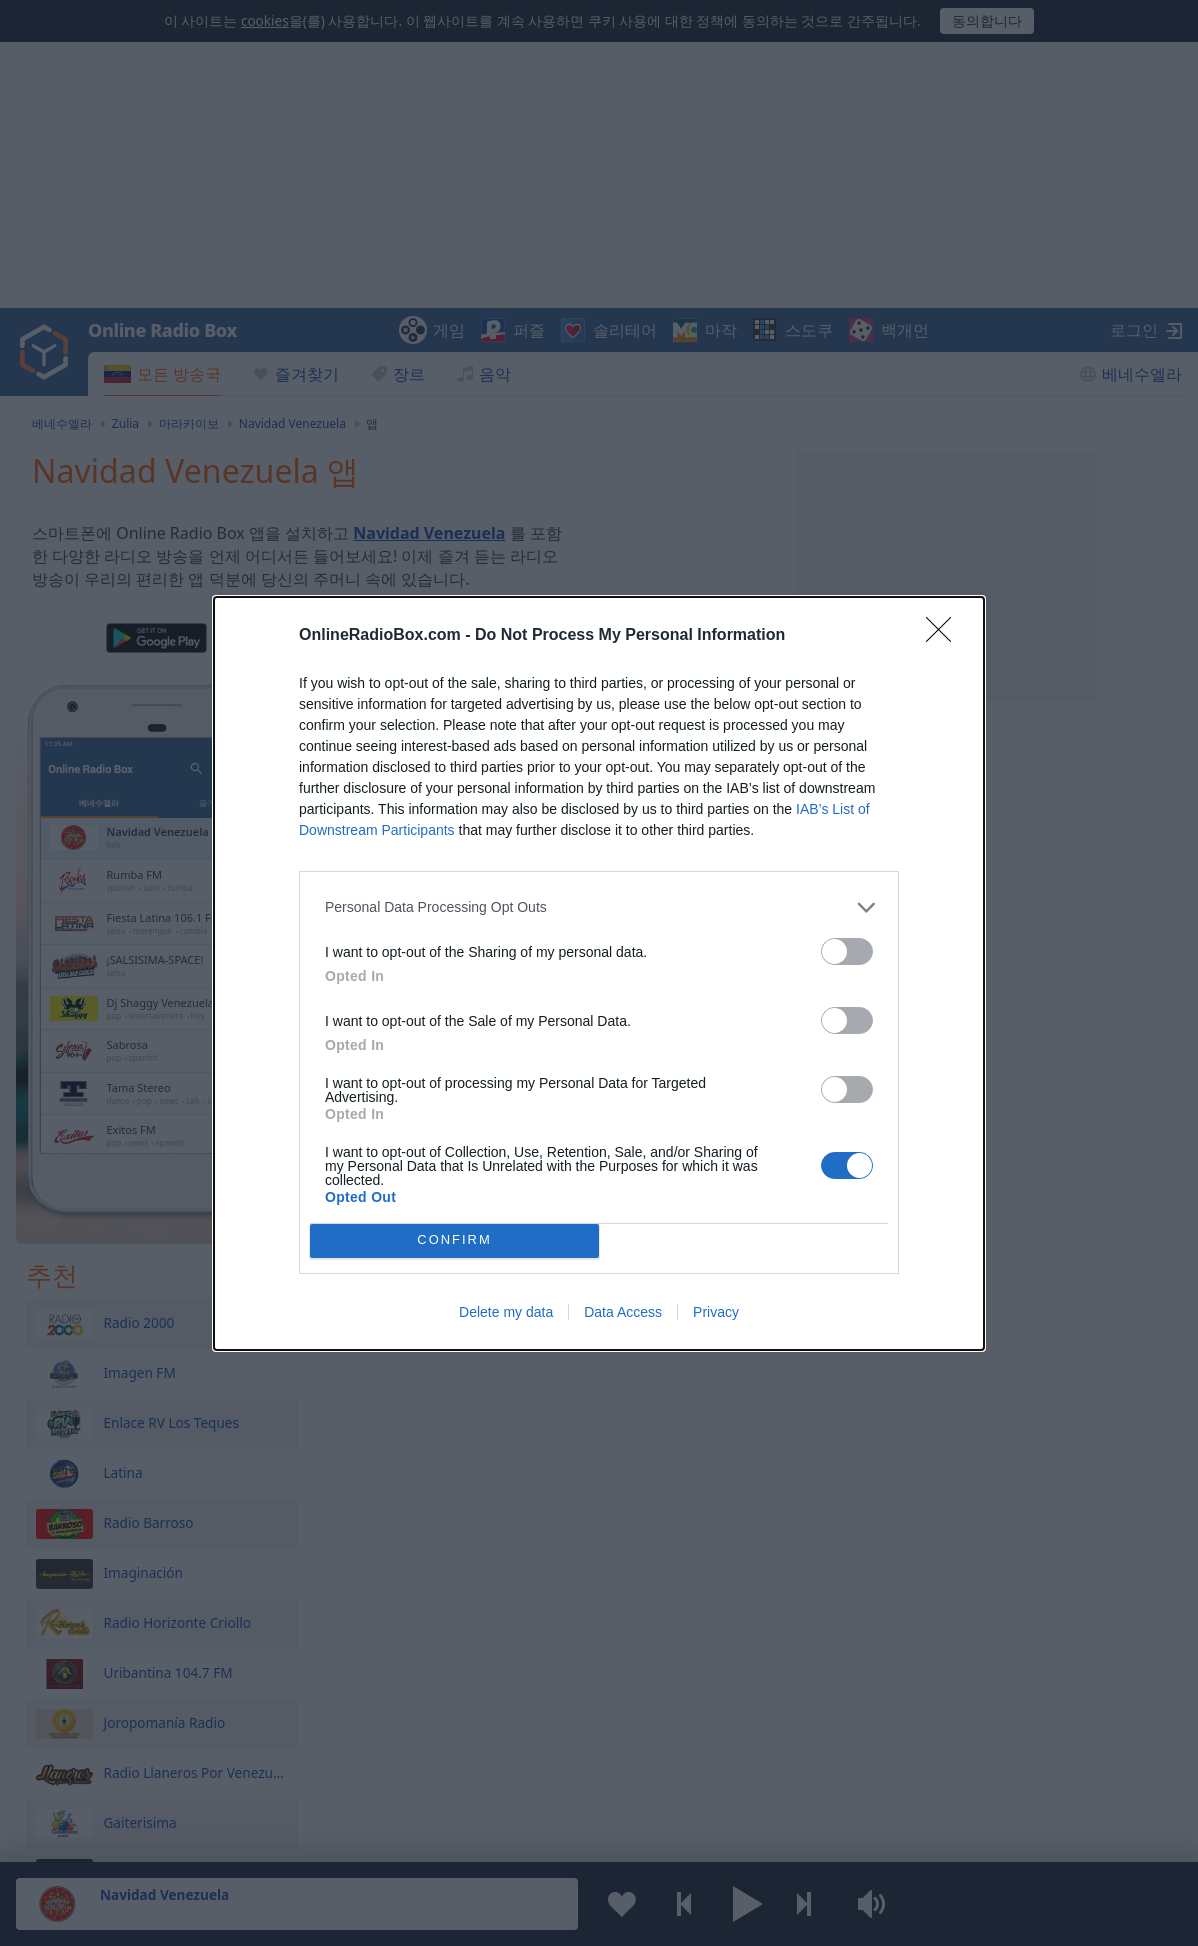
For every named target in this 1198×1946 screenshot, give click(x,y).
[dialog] (599, 973)
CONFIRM (454, 1239)
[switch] (847, 951)
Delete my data (506, 1312)
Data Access (623, 1312)
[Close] (945, 636)
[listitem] (599, 907)
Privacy (716, 1312)
